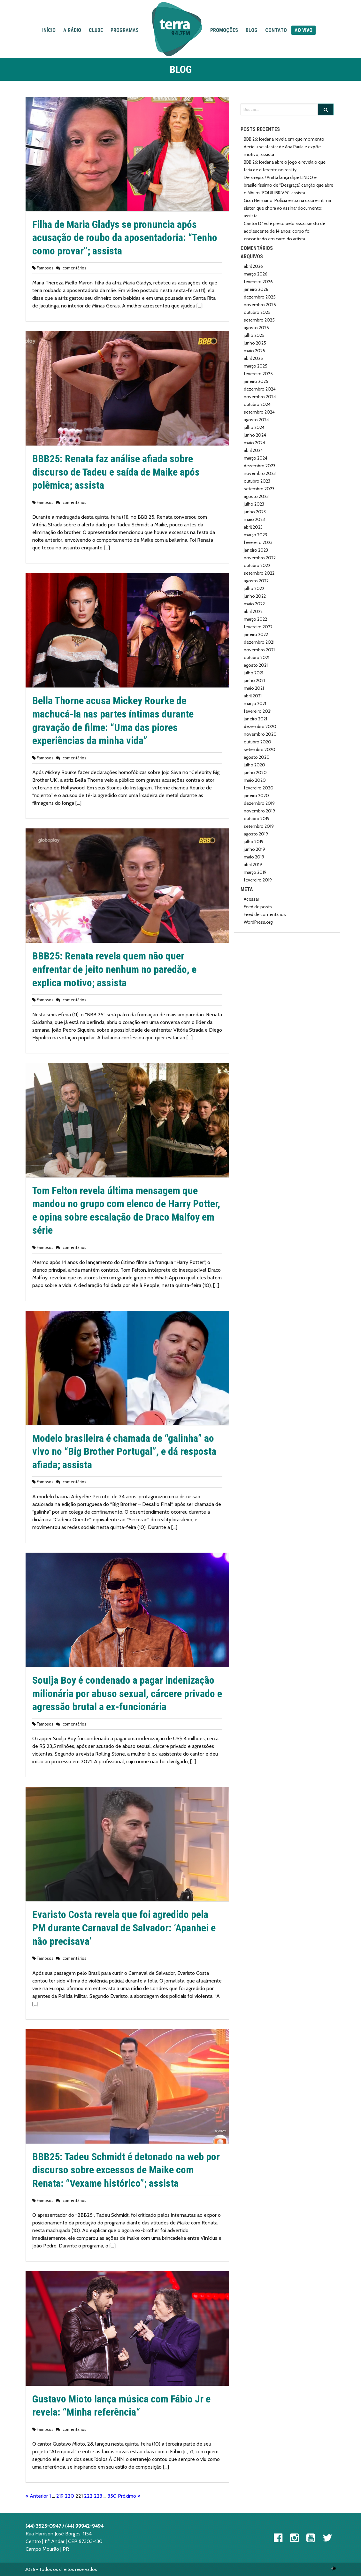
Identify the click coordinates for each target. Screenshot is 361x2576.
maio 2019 (254, 857)
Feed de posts (258, 907)
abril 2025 (253, 358)
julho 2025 (254, 335)
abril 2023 (253, 527)
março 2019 (255, 872)
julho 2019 (254, 841)
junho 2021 (254, 680)
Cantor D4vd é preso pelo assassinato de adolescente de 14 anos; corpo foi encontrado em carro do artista (284, 231)
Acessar (251, 899)
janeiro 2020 (256, 795)
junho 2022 (255, 596)
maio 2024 (254, 443)
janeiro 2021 (255, 719)
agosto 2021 (256, 665)
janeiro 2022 (256, 634)
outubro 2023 (257, 481)
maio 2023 (254, 519)
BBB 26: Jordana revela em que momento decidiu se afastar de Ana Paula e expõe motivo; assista (284, 146)
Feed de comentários (265, 914)
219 (60, 2496)
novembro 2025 (260, 304)
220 (69, 2496)
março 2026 (255, 274)
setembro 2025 (259, 320)
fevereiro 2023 (258, 542)
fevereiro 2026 (258, 281)
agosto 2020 (257, 757)
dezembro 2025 (260, 297)
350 (112, 2496)
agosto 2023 (256, 496)
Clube (96, 30)
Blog (251, 30)
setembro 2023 (259, 489)
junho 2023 (255, 512)
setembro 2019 (259, 826)
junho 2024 (255, 435)
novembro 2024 (260, 397)
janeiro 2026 (256, 289)
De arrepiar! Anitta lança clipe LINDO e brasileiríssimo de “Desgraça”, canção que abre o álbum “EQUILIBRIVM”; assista (288, 185)
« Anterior (37, 2496)
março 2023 (255, 535)
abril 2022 (253, 611)
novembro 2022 (260, 558)
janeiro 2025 (256, 381)
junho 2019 (254, 849)
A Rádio (72, 30)
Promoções (224, 30)
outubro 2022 (257, 565)
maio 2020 (255, 780)
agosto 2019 (256, 834)
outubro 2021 (256, 657)
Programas (125, 30)
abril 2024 (253, 450)
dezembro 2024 (260, 389)
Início (49, 30)
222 (88, 2496)
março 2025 (255, 366)
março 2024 (255, 458)
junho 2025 (255, 343)
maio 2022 (254, 604)
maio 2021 (254, 688)
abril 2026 (253, 266)
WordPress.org (258, 922)
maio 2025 (254, 350)
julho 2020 (254, 765)
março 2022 (255, 619)
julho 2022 (254, 588)
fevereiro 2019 (258, 880)
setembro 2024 (259, 412)
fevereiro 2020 (258, 788)
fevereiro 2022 (258, 627)
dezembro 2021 (259, 642)
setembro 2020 (259, 749)
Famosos (45, 267)
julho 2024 (254, 427)
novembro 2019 (259, 811)
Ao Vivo (303, 30)
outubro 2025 (257, 312)
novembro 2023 (260, 473)
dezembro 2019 (259, 803)
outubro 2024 (257, 404)
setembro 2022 (259, 573)
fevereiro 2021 (258, 711)
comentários (74, 267)
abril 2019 (253, 864)
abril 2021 (253, 696)
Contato (276, 30)
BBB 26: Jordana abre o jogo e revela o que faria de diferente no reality (285, 166)
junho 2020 (255, 772)
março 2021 (255, 703)
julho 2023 (254, 504)
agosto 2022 (256, 581)
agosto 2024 (256, 420)
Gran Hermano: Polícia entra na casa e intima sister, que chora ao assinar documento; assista (287, 208)
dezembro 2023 (259, 466)
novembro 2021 (259, 650)
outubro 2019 (257, 818)
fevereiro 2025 (258, 373)
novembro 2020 (260, 734)
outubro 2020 (257, 742)
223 (98, 2496)
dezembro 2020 (260, 726)
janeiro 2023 (256, 550)
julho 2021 (253, 673)
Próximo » (129, 2496)
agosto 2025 (256, 327)
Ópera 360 (333, 2568)
